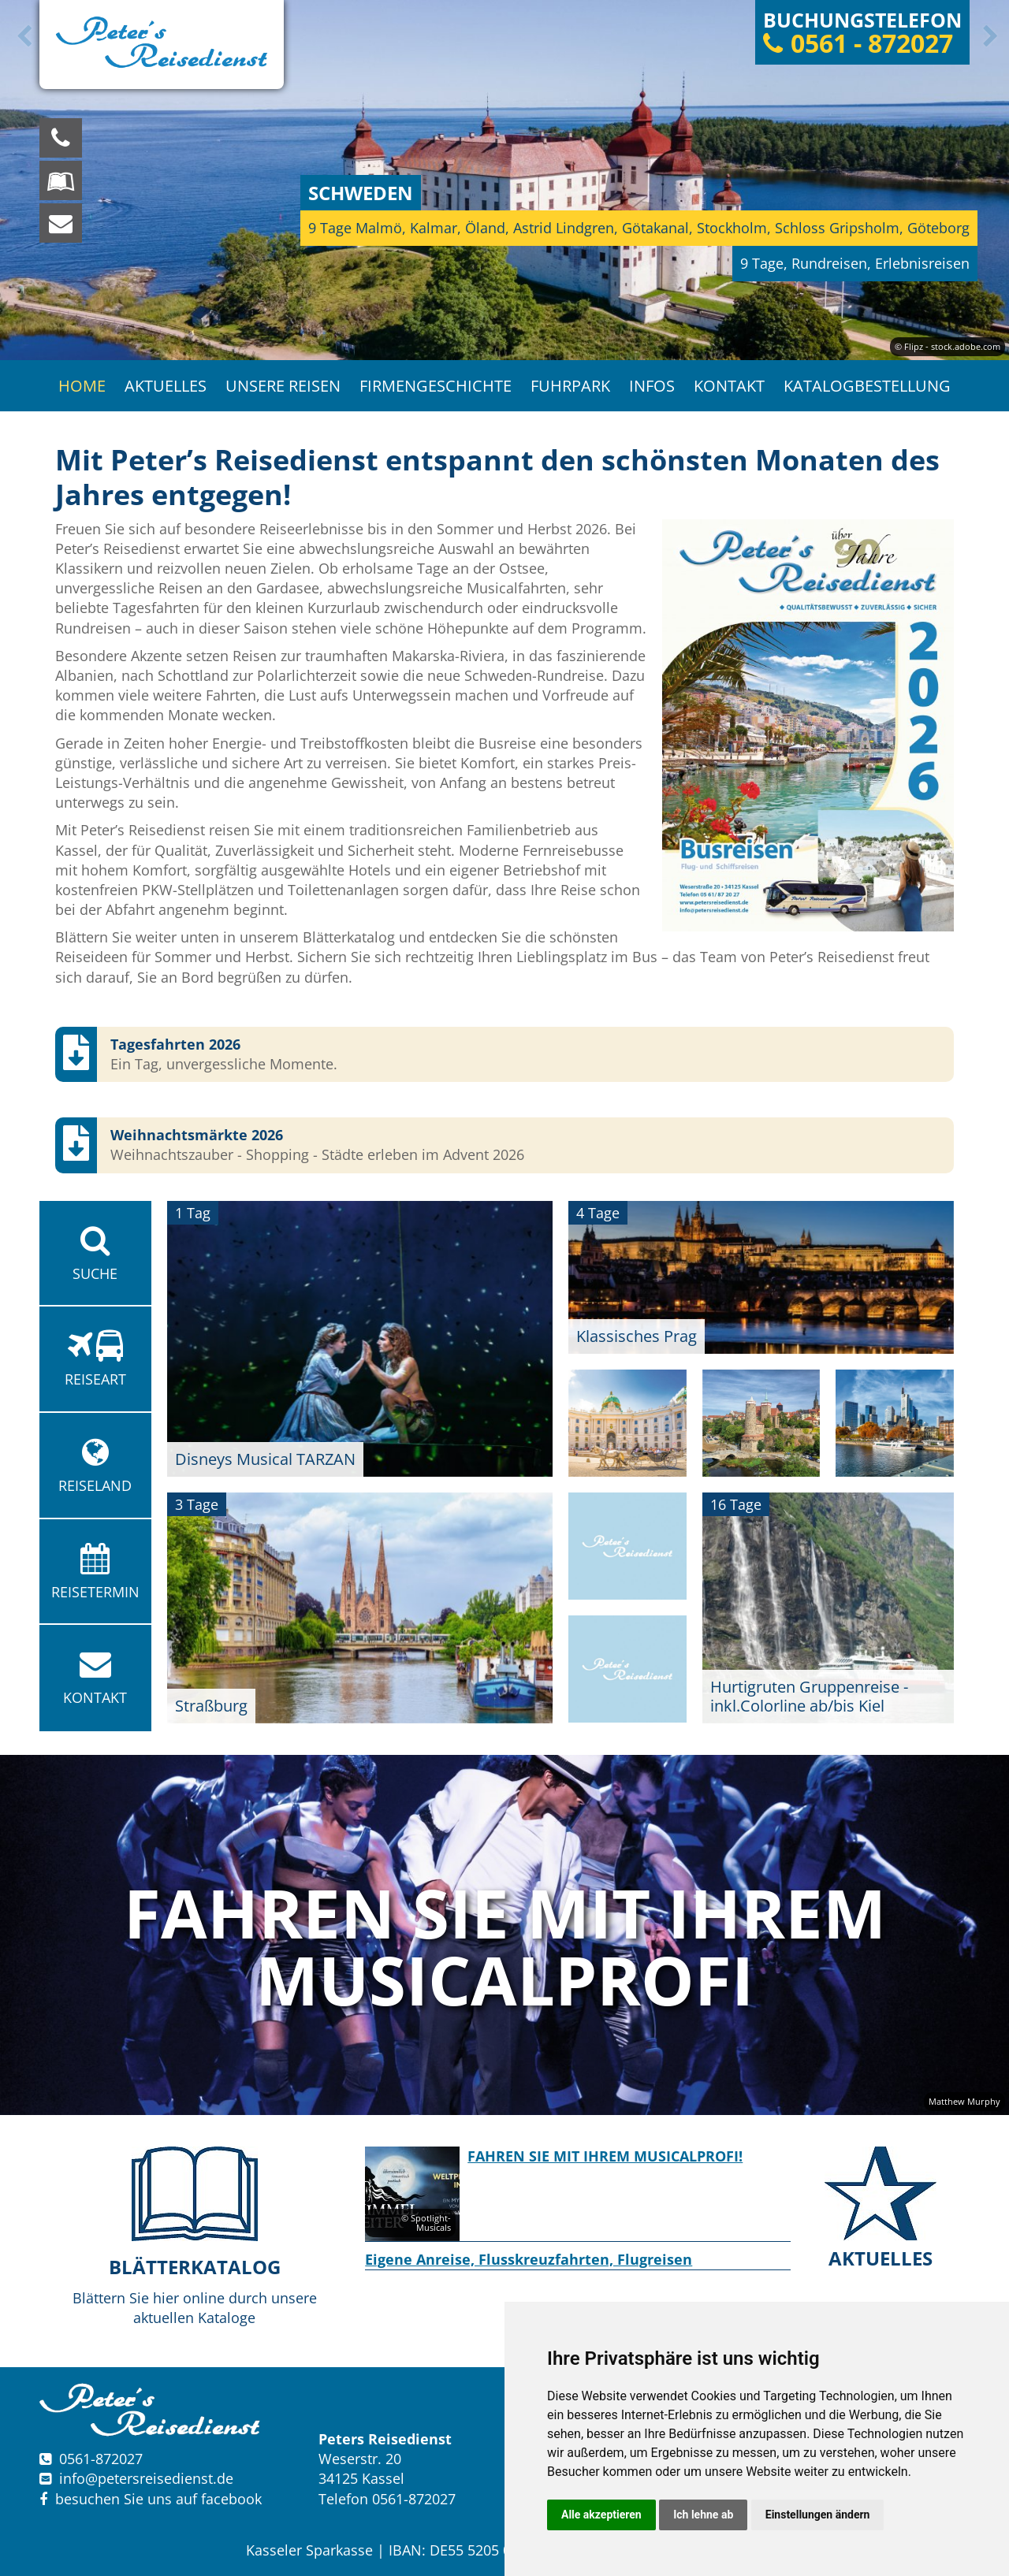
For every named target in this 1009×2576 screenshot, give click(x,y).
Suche (95, 1254)
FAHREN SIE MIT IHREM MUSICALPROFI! (605, 2156)
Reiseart (95, 1359)
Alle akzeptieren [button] (601, 2514)
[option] (504, 180)
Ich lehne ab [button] (703, 2514)
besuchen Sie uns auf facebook (150, 2498)
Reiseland (95, 1466)
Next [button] (987, 36)
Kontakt (729, 385)
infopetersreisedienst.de (146, 2478)
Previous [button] (21, 36)
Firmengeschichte (435, 385)
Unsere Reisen (283, 385)
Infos (652, 385)
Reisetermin (95, 1572)
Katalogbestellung (867, 385)
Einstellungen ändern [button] (817, 2514)
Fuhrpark (570, 385)
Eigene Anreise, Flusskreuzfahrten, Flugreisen (528, 2259)
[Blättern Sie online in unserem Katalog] (60, 180)
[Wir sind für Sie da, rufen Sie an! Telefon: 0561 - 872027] (60, 138)
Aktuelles (166, 385)
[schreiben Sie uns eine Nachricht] (60, 223)
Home (82, 385)
